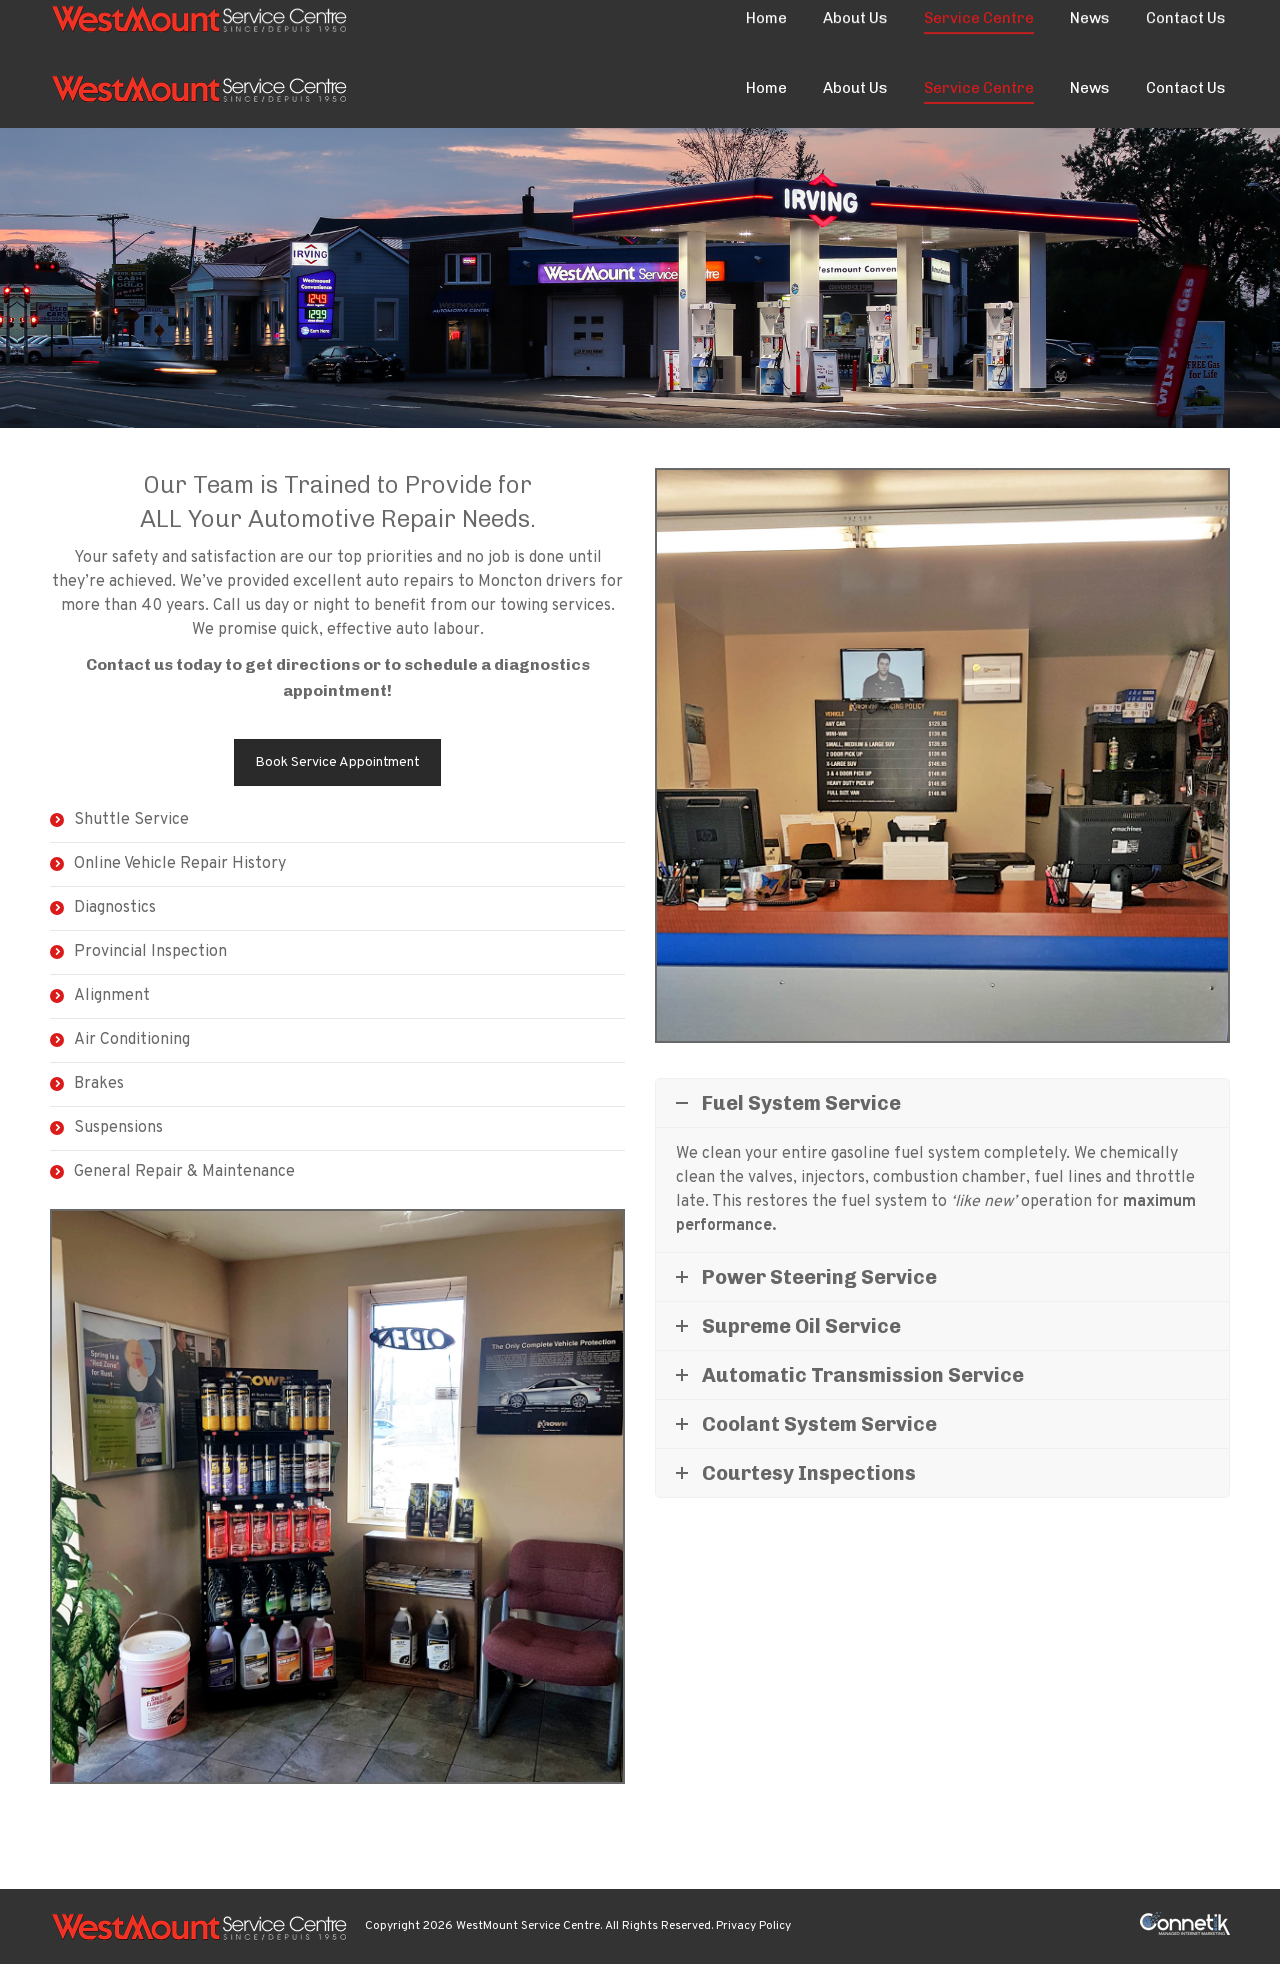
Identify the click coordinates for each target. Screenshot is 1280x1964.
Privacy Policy (753, 1926)
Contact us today (154, 664)
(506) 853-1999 (105, 24)
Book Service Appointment (337, 762)
